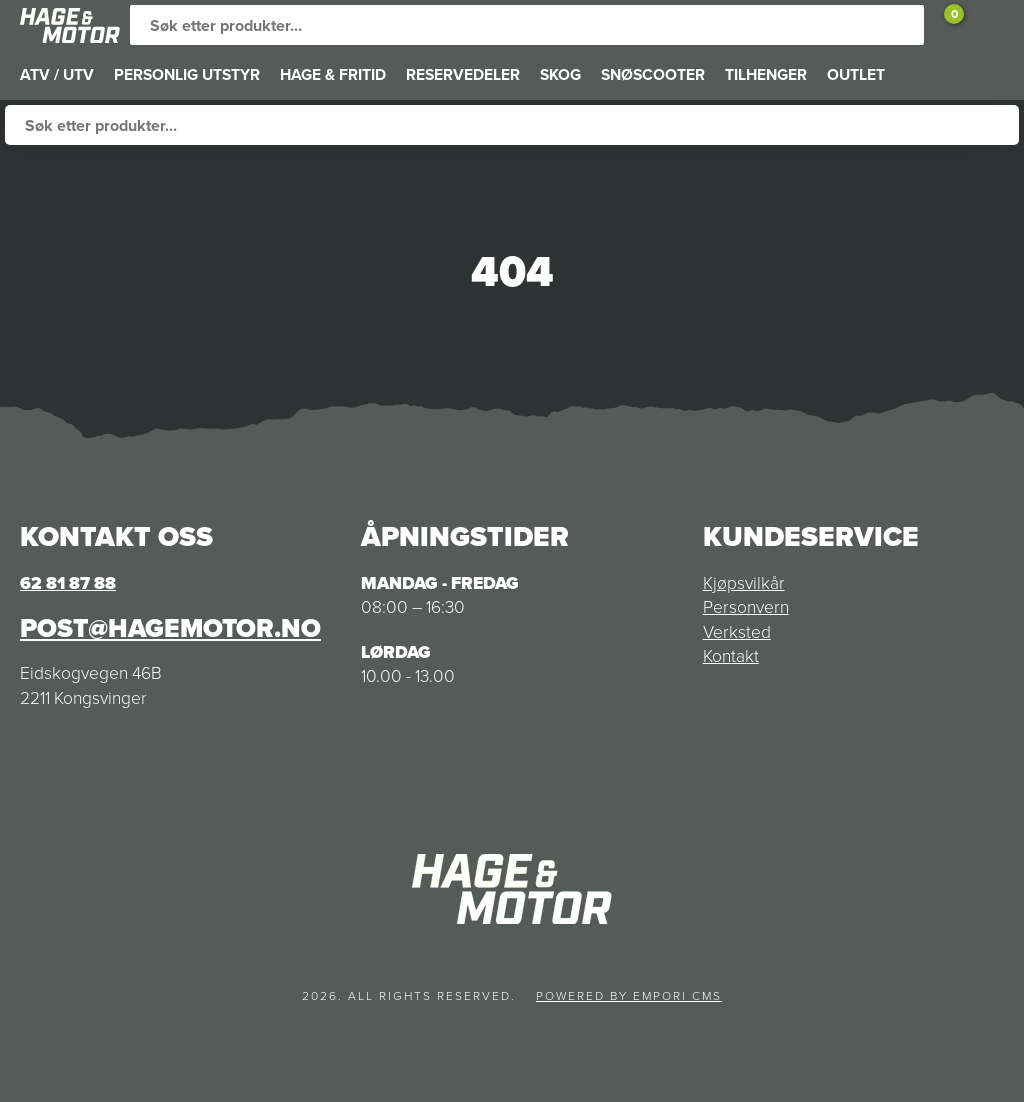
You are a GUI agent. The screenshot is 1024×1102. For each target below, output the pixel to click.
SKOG (560, 74)
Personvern (746, 607)
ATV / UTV (57, 74)
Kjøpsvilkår (744, 583)
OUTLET (856, 74)
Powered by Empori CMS (629, 996)
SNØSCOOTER (653, 74)
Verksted (737, 632)
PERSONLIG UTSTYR (187, 74)
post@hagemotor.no (170, 628)
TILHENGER (766, 74)
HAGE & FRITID (333, 74)
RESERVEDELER (463, 74)
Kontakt (731, 656)
